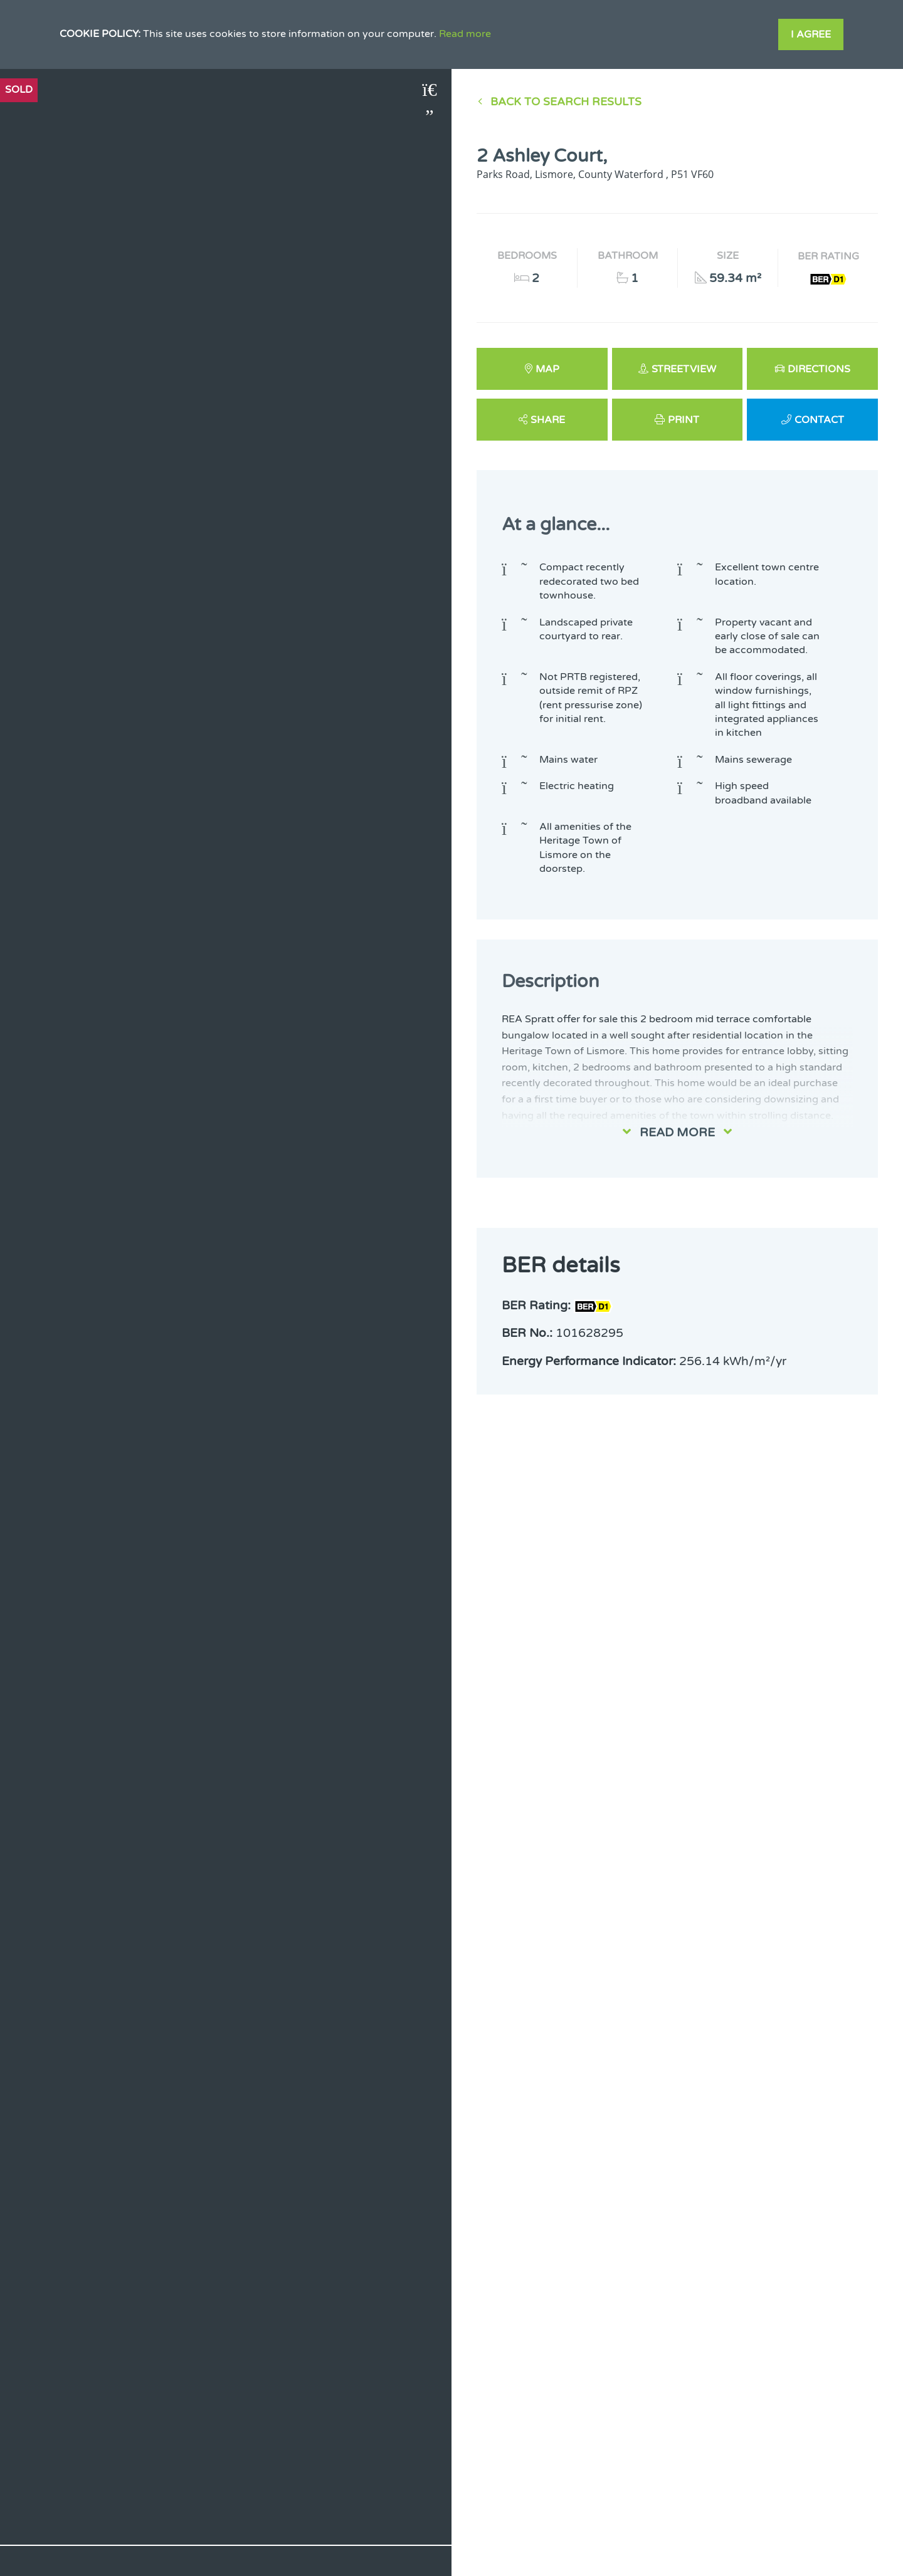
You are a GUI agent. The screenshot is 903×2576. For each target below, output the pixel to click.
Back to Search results (566, 101)
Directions (819, 369)
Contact (819, 420)
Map (547, 369)
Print (683, 420)
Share (548, 420)
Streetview (684, 369)
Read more (465, 34)
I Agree (811, 34)
